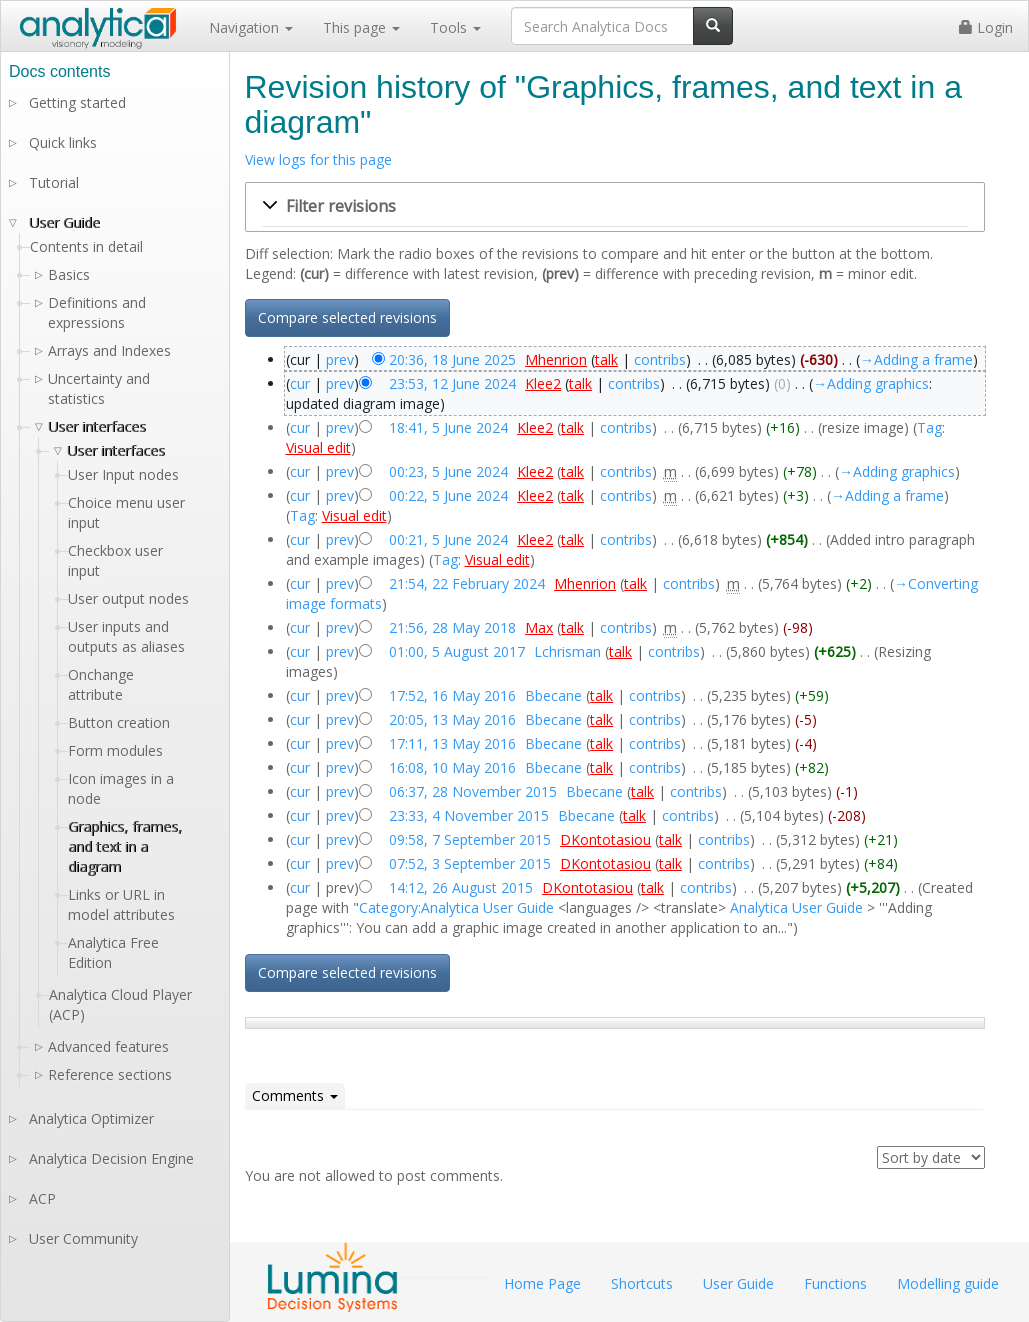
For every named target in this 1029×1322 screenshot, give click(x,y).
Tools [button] (455, 27)
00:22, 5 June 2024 (448, 495)
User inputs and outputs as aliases (126, 636)
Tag (929, 427)
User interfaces (97, 426)
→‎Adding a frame (916, 359)
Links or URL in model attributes (121, 904)
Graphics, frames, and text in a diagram (125, 846)
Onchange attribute (101, 684)
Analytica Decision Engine (111, 1158)
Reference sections (110, 1074)
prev (340, 359)
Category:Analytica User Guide (456, 907)
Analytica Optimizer (91, 1118)
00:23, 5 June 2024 (448, 471)
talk (606, 359)
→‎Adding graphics (871, 383)
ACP (42, 1198)
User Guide (64, 222)
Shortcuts (642, 1283)
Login (986, 27)
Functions (835, 1283)
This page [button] (361, 27)
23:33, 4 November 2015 (469, 815)
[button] (615, 207)
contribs (660, 359)
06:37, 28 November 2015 (473, 791)
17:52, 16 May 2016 (452, 695)
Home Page (542, 1283)
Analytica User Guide (796, 907)
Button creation (119, 722)
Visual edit (318, 447)
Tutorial (54, 182)
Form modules (115, 750)
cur (300, 383)
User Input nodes (123, 474)
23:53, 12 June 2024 (452, 383)
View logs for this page (318, 159)
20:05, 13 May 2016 (452, 719)
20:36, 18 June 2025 (452, 359)
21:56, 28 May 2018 (452, 627)
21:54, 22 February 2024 (467, 583)
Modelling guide (948, 1283)
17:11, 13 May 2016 (452, 743)
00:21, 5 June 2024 (448, 539)
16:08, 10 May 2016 (452, 767)
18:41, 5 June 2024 (448, 427)
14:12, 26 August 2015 (461, 887)
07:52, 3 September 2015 (470, 863)
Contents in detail (86, 246)
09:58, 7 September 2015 (470, 839)
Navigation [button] (251, 27)
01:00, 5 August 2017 (457, 651)
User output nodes (128, 598)
